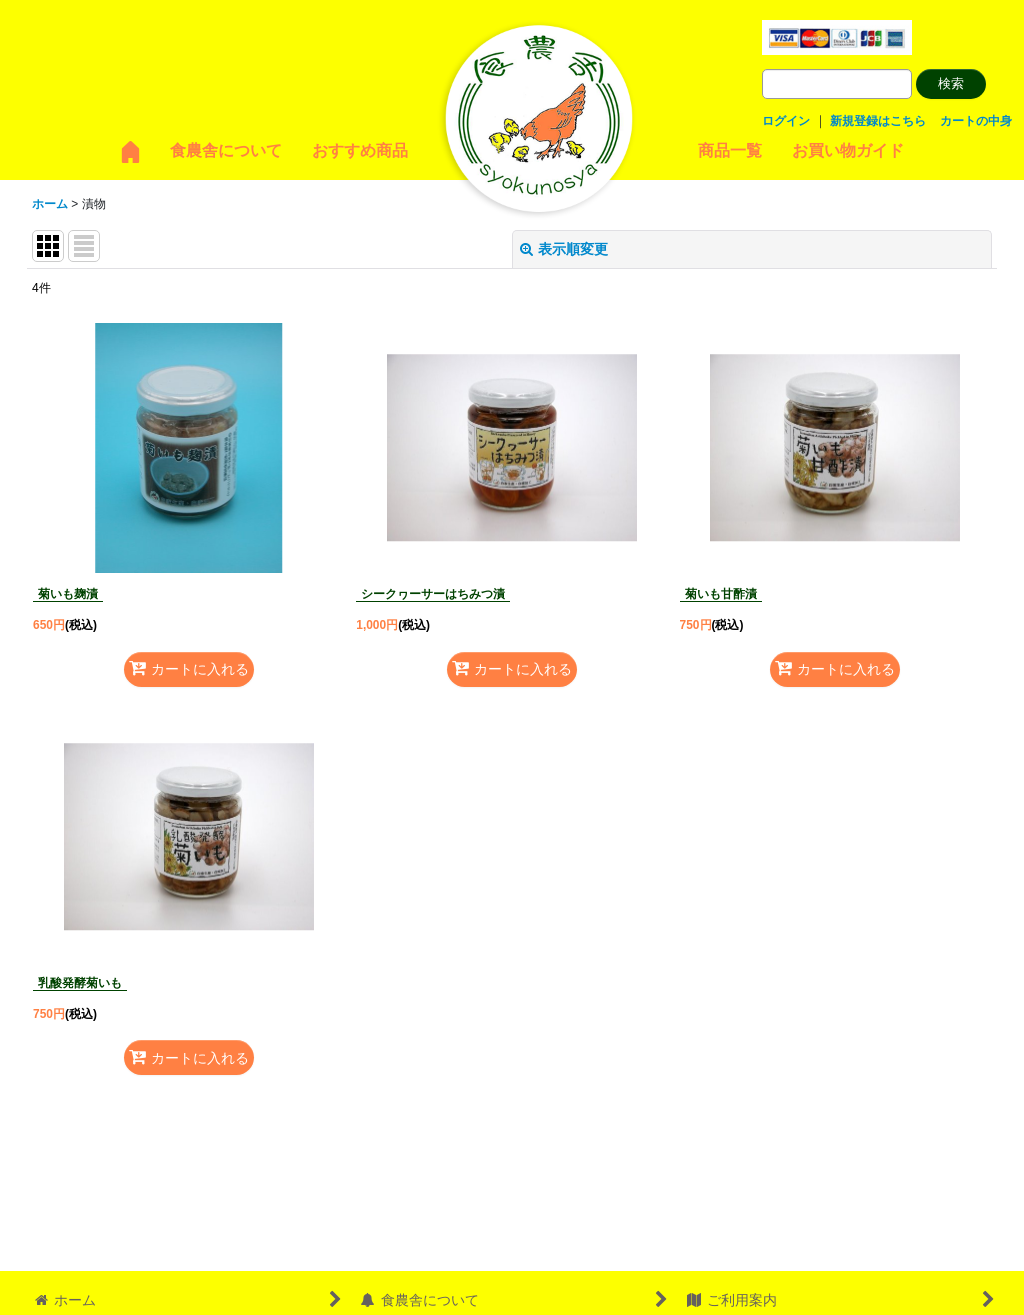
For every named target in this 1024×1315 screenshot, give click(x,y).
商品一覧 (730, 150)
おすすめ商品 (360, 150)
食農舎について (226, 150)
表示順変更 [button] (564, 249)
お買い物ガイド (848, 150)
